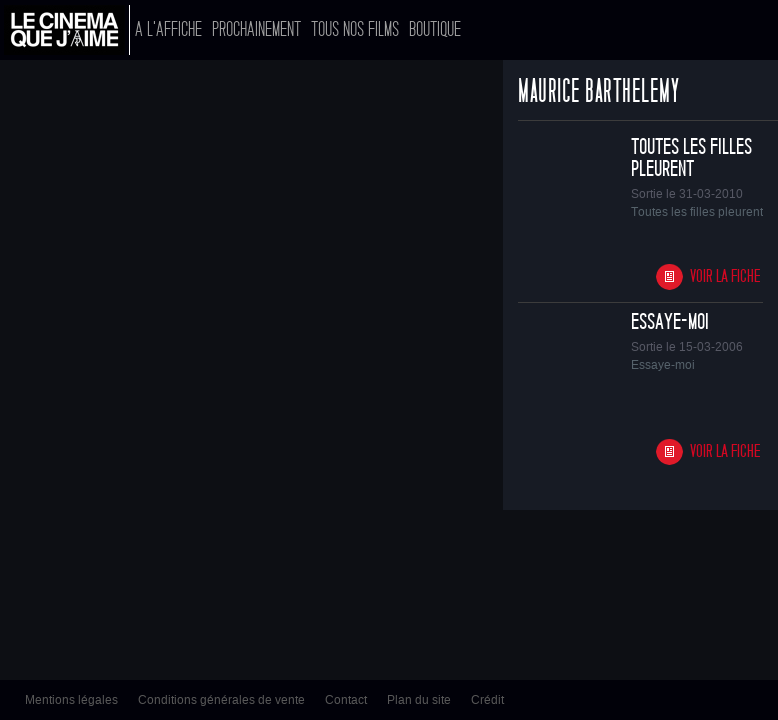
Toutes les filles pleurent (691, 158)
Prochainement (256, 29)
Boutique (435, 29)
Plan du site (419, 700)
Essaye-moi (670, 322)
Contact (346, 700)
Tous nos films (355, 29)
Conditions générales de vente (221, 700)
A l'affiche (168, 29)
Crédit (487, 700)
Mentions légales (71, 700)
